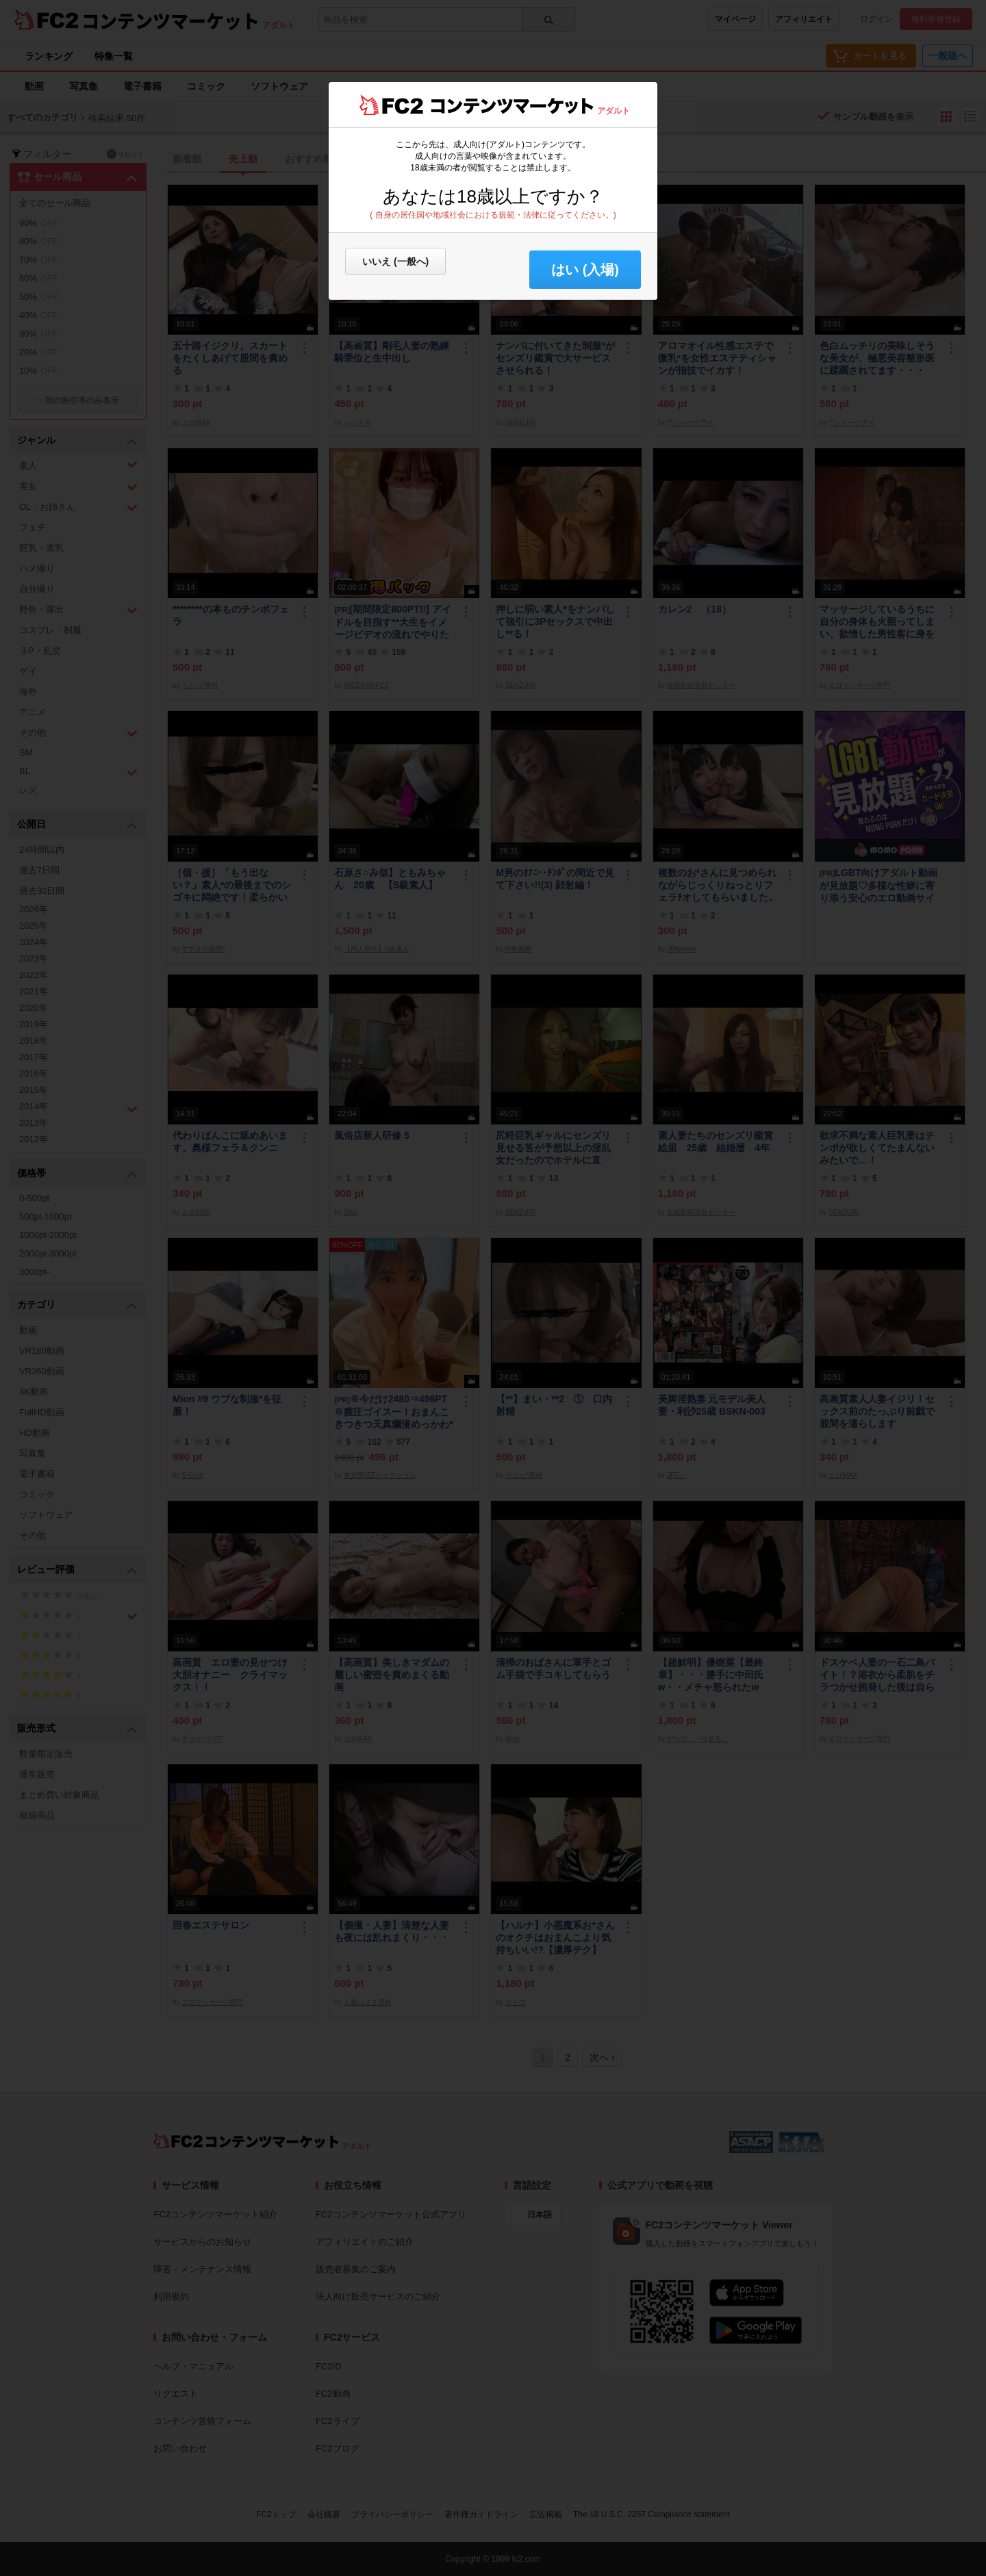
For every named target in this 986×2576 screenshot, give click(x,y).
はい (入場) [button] (585, 269)
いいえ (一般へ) (395, 261)
